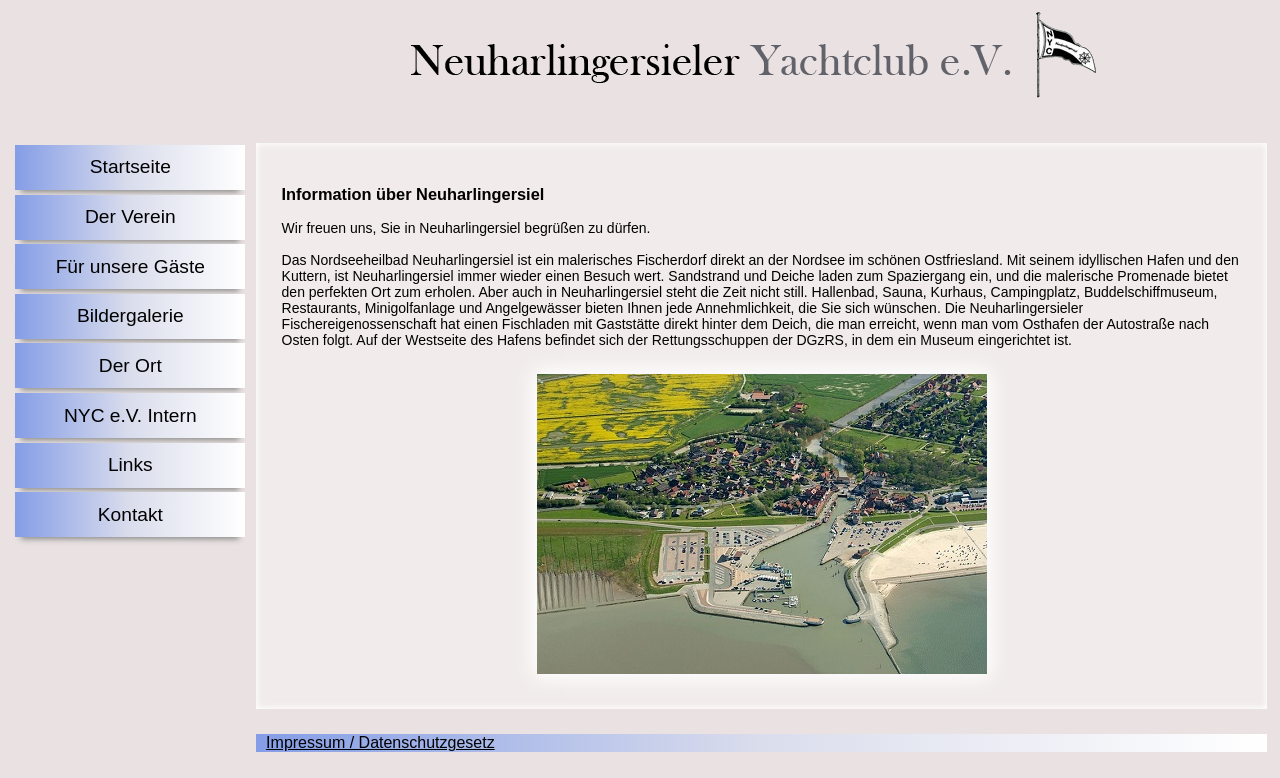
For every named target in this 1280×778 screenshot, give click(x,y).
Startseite (130, 166)
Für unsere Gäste (130, 266)
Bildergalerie (130, 315)
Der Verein (130, 216)
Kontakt (130, 514)
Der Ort (130, 365)
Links (130, 464)
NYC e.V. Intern (130, 415)
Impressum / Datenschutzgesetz (380, 742)
